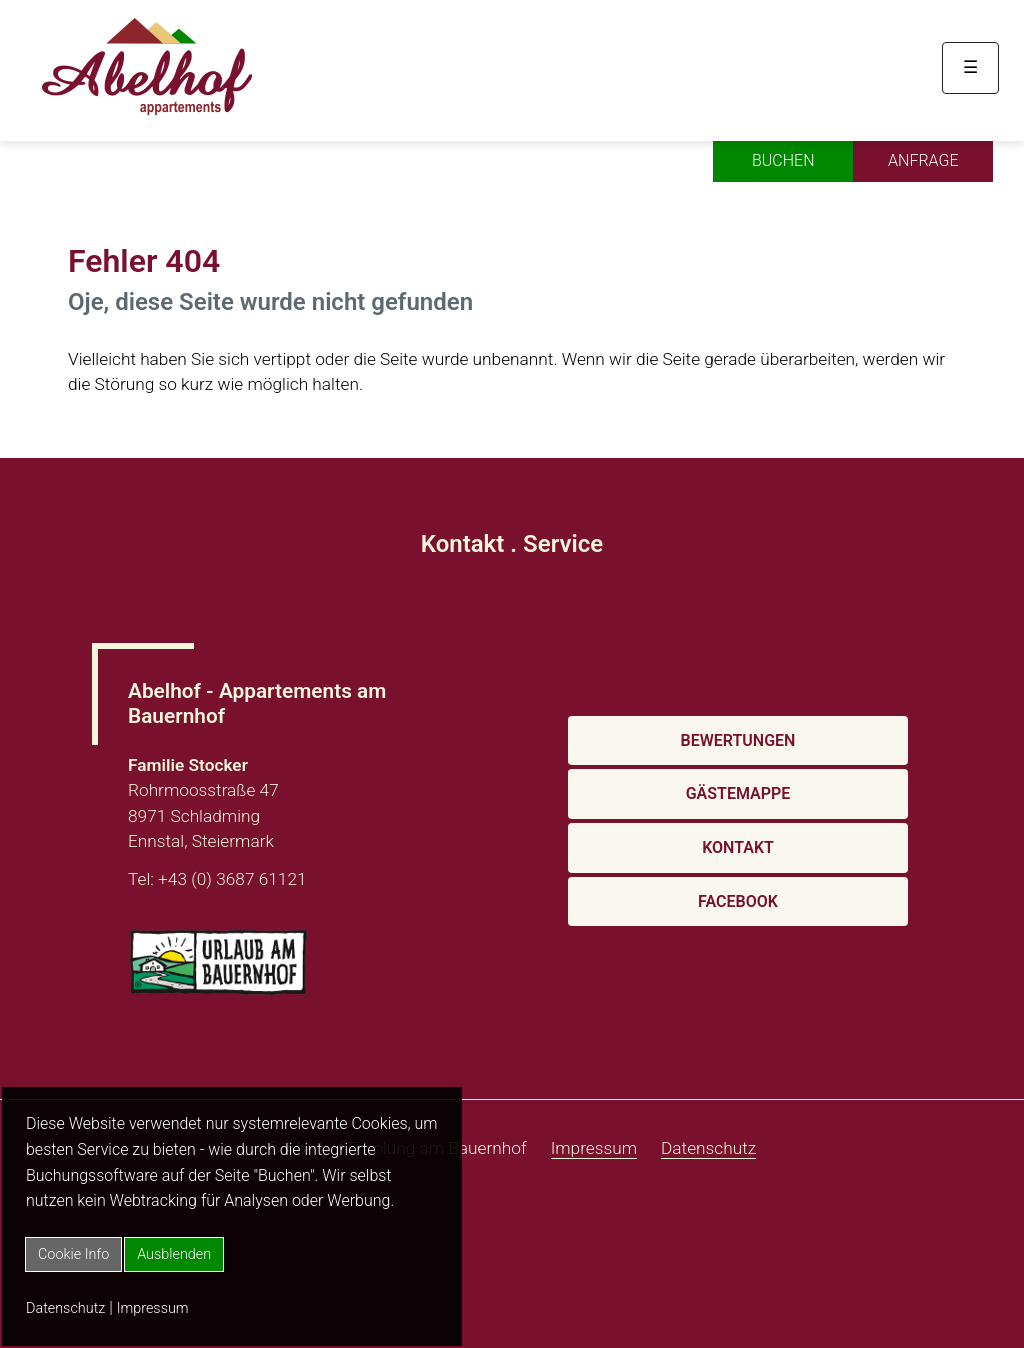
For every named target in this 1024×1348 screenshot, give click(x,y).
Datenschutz (65, 1308)
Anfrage (923, 160)
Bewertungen (738, 740)
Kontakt (738, 847)
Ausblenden (174, 1254)
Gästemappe (738, 793)
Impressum (153, 1308)
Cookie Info (73, 1254)
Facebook (738, 901)
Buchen (783, 160)
